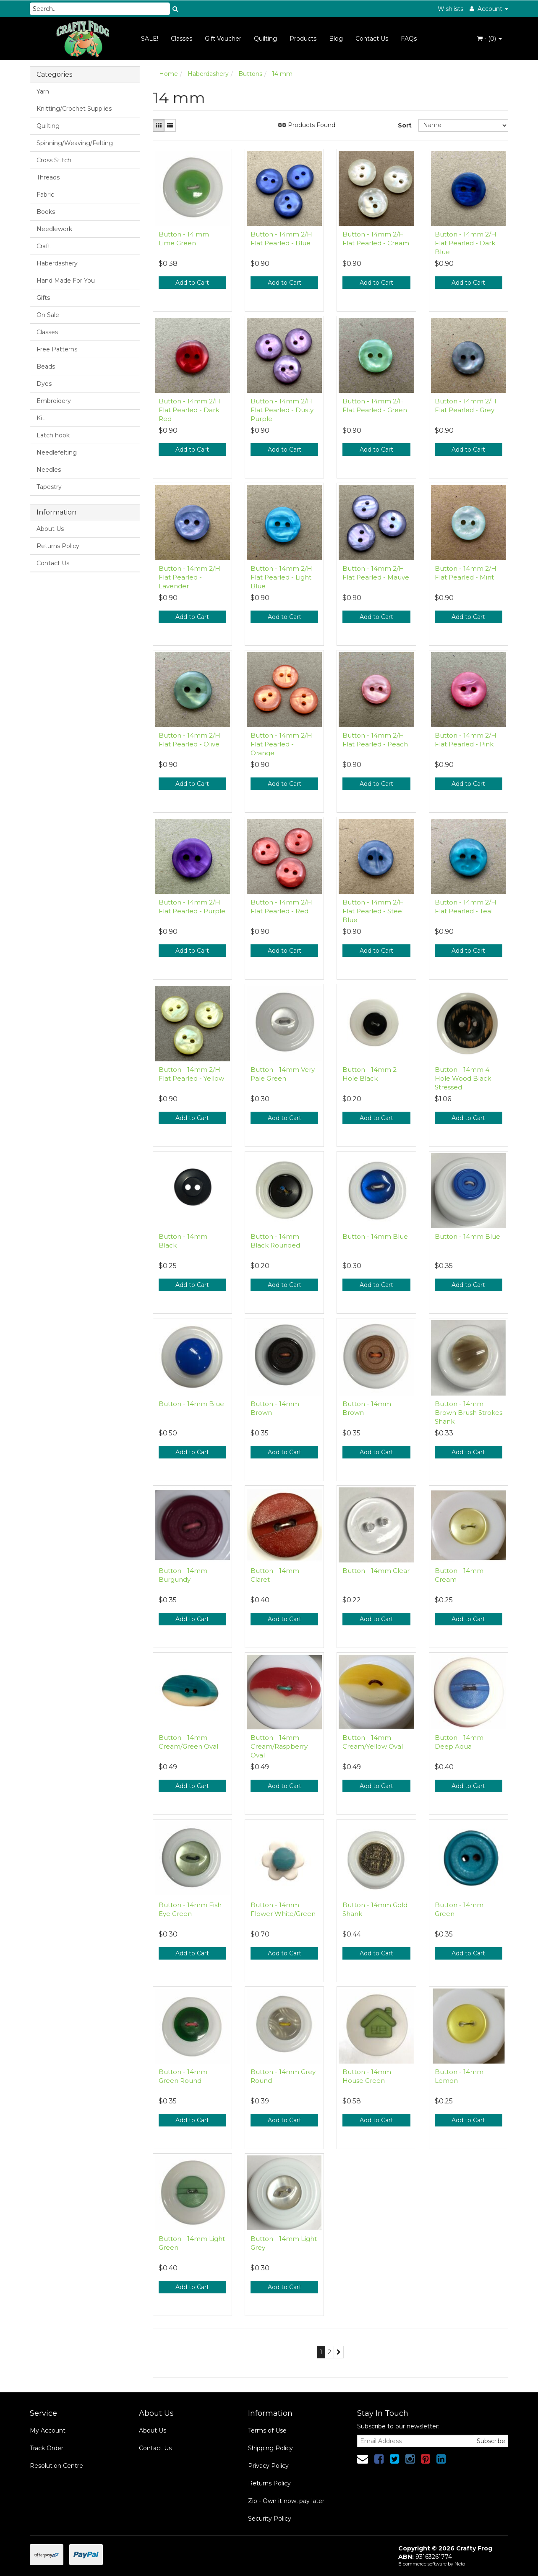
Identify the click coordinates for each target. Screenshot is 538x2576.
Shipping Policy (270, 2448)
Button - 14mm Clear (376, 1571)
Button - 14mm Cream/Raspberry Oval (279, 1746)
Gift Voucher (223, 38)
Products (303, 38)
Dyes (44, 383)
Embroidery (54, 401)
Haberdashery (57, 263)
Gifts (43, 298)
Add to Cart (192, 282)
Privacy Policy (268, 2465)
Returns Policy (58, 546)
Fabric (45, 194)
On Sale (48, 315)
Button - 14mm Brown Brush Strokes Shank (468, 1412)
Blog (336, 38)
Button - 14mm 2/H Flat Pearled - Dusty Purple (282, 410)
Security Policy (269, 2518)
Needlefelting (57, 452)
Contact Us (371, 38)
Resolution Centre (56, 2465)
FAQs (409, 38)
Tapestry (49, 487)
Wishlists (450, 9)
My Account (47, 2430)
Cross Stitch (54, 160)
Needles (49, 469)
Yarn (43, 91)
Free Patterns (57, 349)
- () (489, 38)
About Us (50, 529)
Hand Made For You (66, 280)
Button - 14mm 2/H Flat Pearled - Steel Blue (373, 911)
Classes (181, 38)
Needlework (54, 229)
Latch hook (53, 435)
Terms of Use (267, 2430)
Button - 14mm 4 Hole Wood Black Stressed (463, 1078)
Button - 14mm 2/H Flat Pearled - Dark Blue (465, 243)
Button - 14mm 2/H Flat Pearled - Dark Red (189, 410)
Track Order (46, 2448)
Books (46, 212)
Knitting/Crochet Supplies (74, 108)
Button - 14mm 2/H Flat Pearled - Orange (281, 744)
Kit (40, 418)
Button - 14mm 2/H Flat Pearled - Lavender (189, 577)
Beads (46, 366)
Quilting (265, 38)
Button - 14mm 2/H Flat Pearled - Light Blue (281, 577)
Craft (43, 246)
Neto (459, 2564)
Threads (48, 177)
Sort (405, 125)
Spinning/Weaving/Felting (75, 143)
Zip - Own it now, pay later (286, 2501)
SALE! (149, 38)
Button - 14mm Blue (375, 1236)
